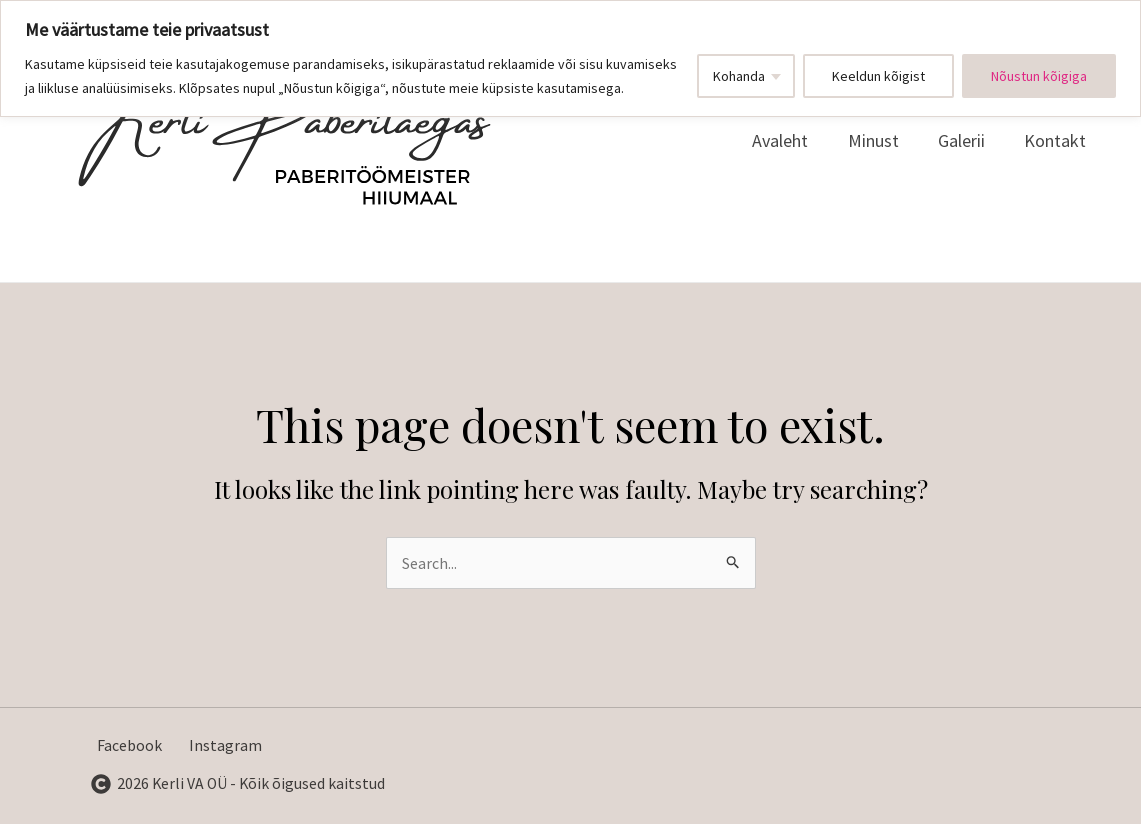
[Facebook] (126, 746)
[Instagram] (222, 746)
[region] (570, 58)
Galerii (966, 140)
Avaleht (792, 140)
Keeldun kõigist (878, 76)
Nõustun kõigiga (1039, 76)
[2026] (239, 784)
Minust (881, 140)
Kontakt (1057, 140)
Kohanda (739, 76)
